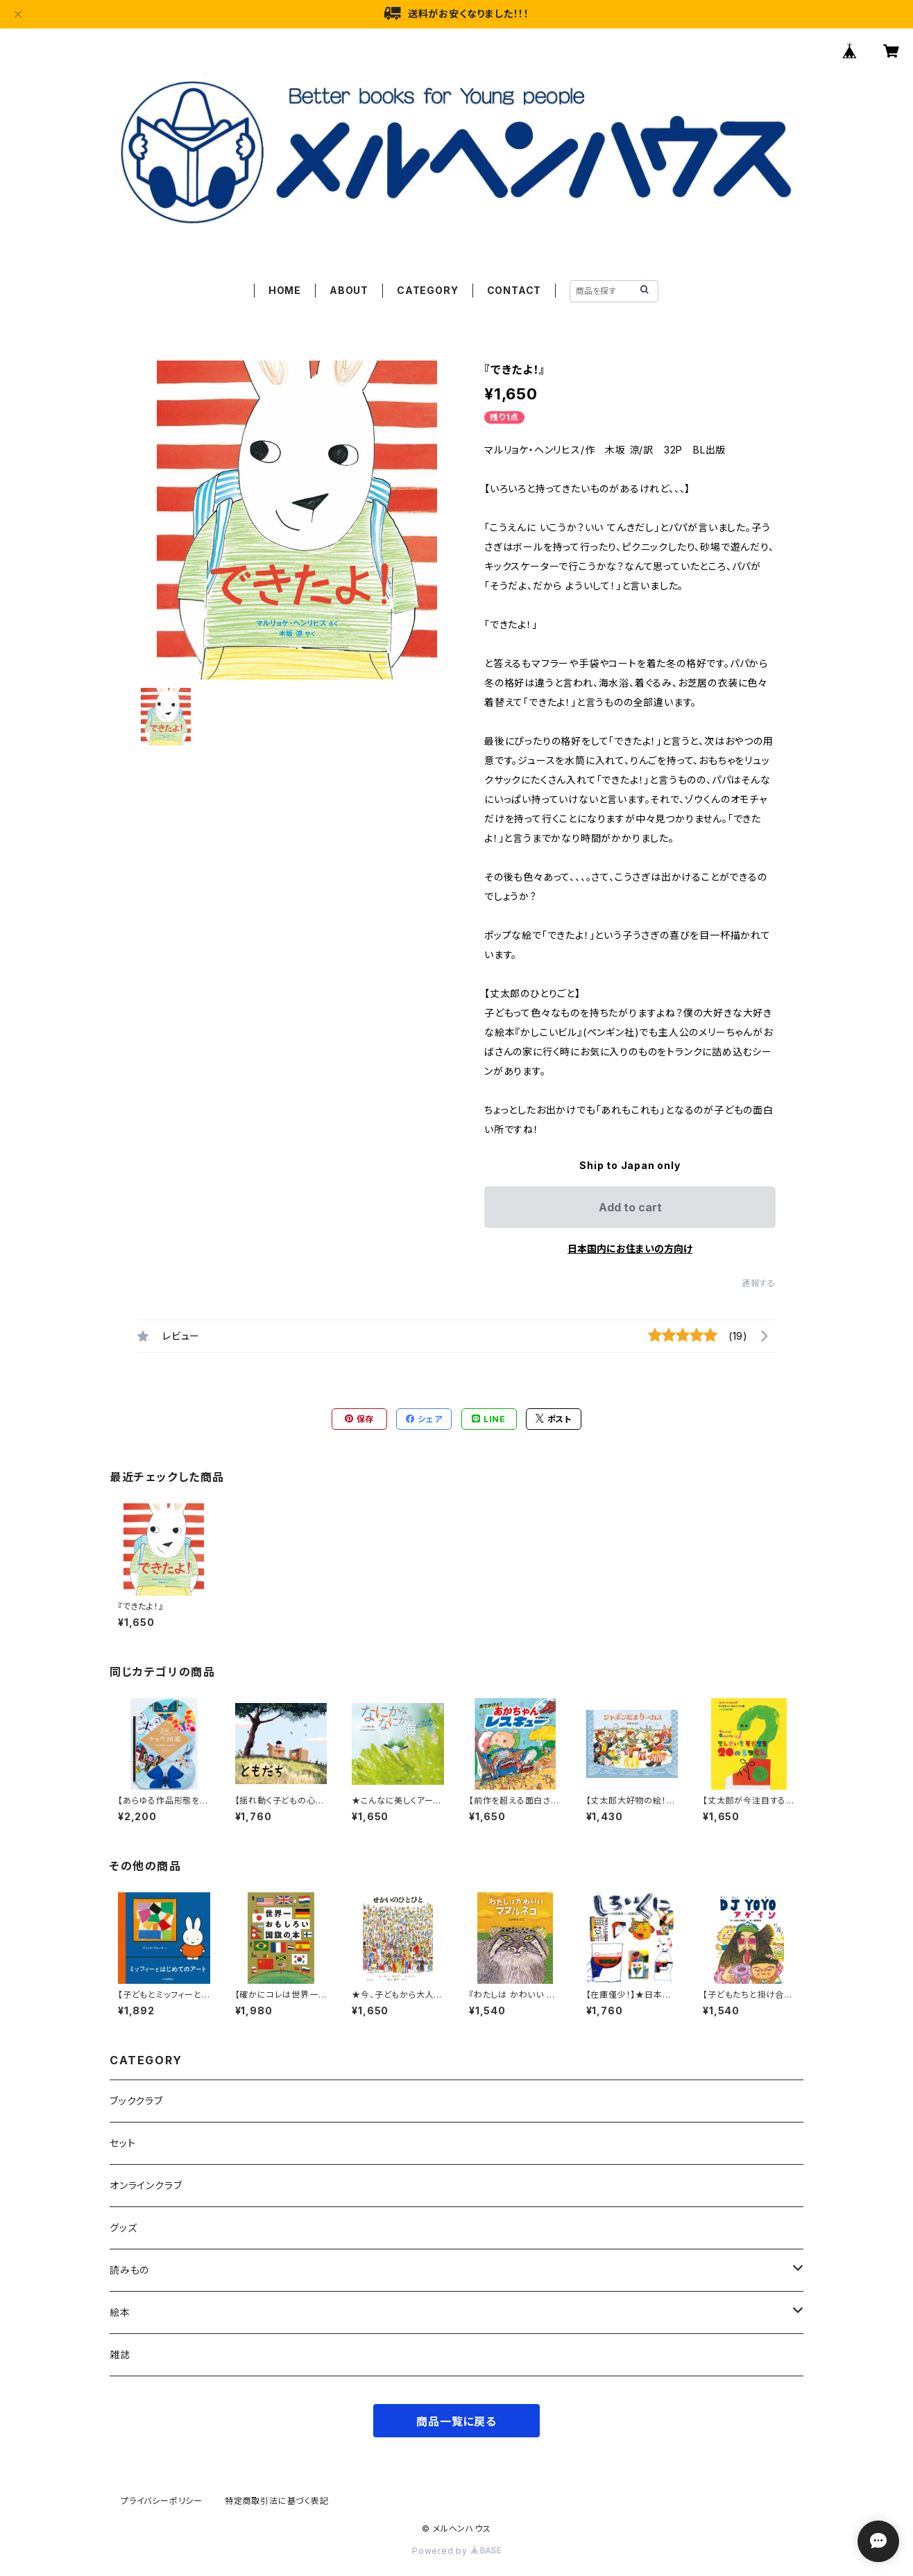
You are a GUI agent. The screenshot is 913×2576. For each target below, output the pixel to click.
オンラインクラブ (146, 2185)
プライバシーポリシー (162, 2501)
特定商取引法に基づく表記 (277, 2501)
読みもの (129, 2270)
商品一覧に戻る (456, 2421)
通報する (759, 1283)
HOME (284, 290)
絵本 (120, 2312)
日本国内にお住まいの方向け (630, 1248)
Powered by (456, 2550)
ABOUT (349, 290)
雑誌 (120, 2354)
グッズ (123, 2227)
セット (122, 2143)
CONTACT (514, 290)
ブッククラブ (136, 2101)
